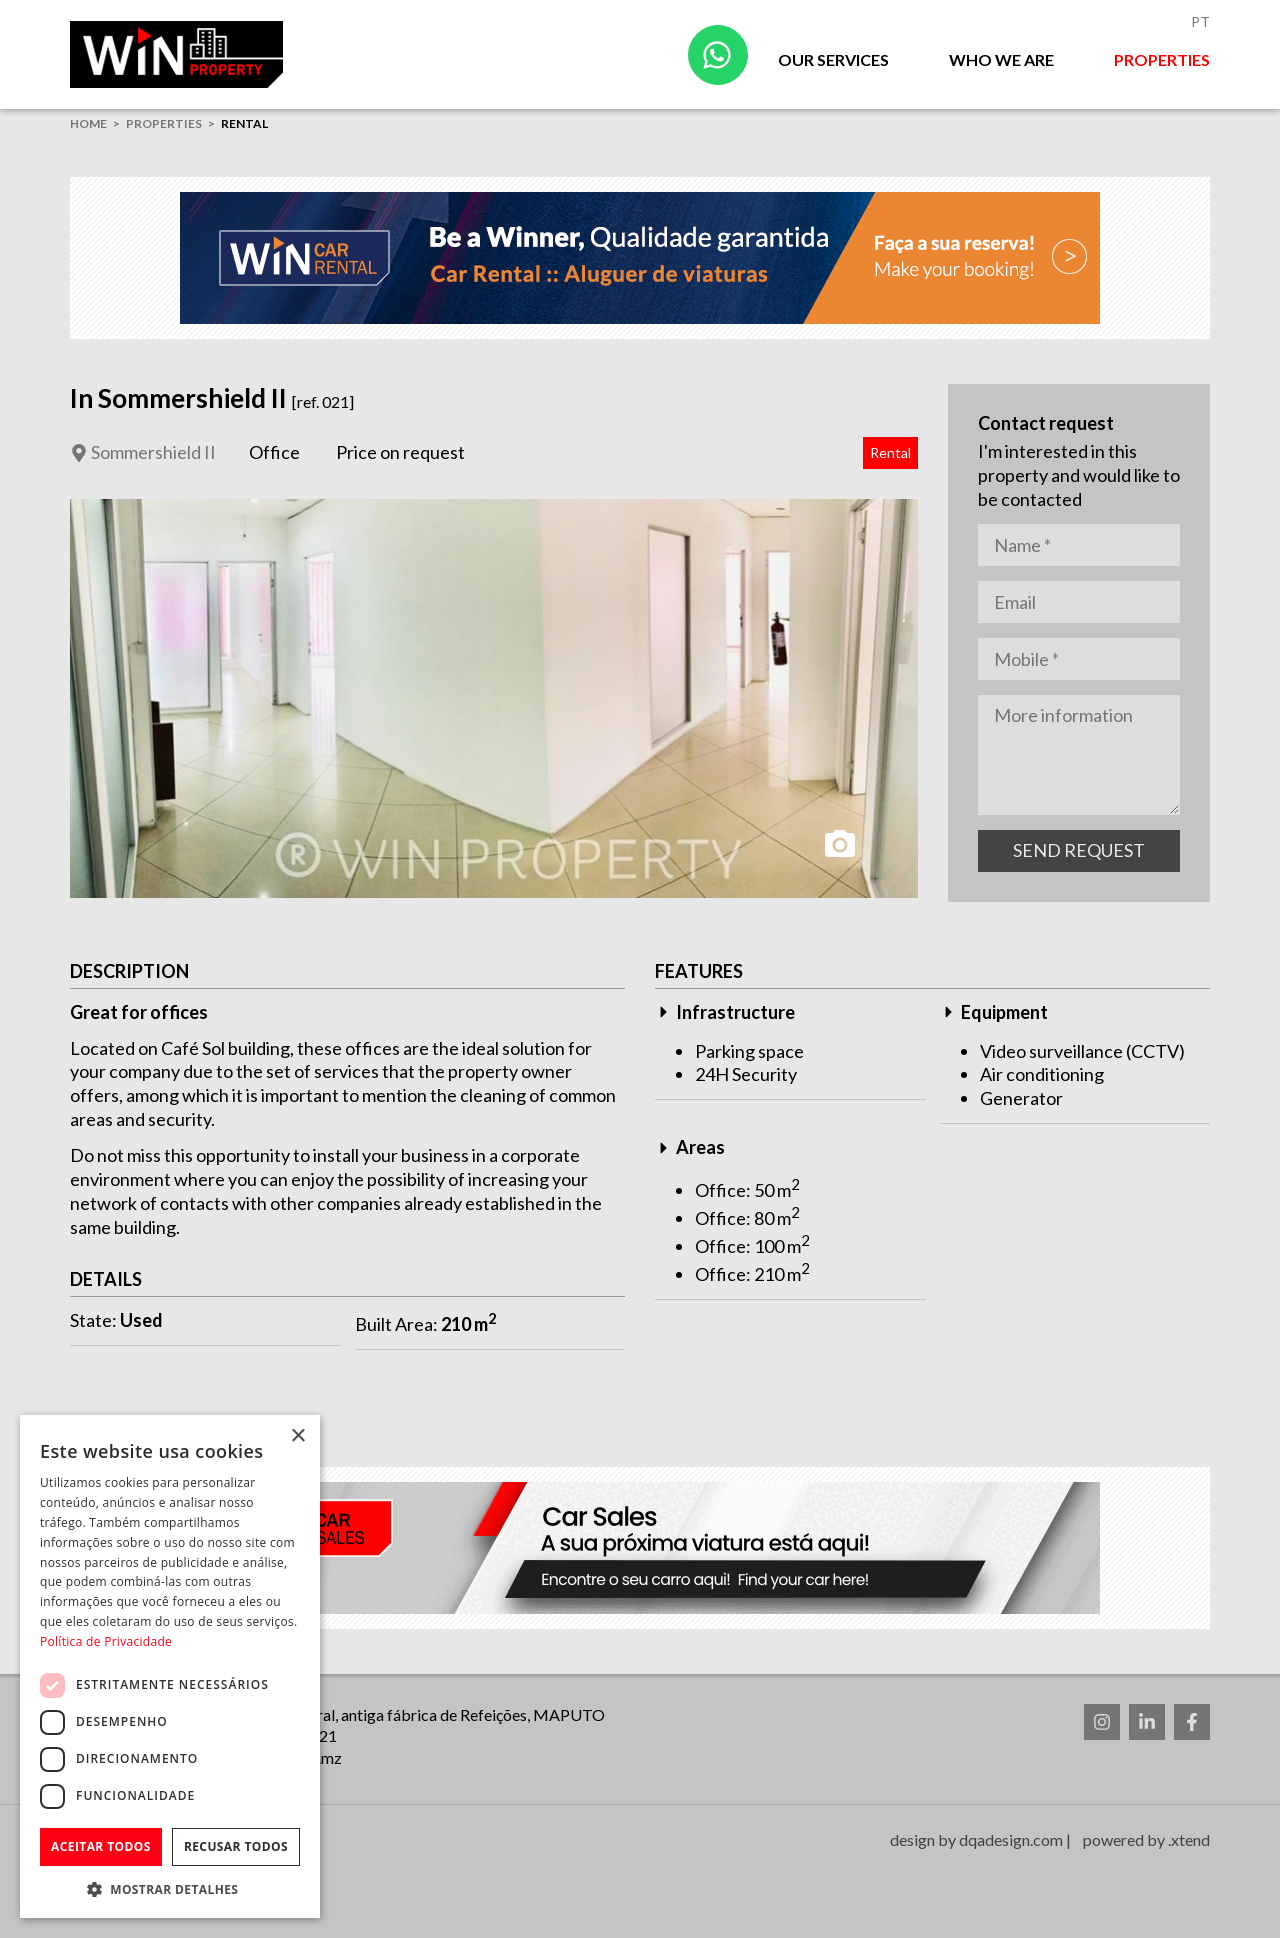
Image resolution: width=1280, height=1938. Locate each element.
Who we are (1001, 59)
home (88, 123)
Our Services (833, 59)
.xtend (1189, 1839)
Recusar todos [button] (236, 1846)
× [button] (297, 1436)
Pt (1200, 21)
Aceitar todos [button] (101, 1846)
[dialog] (170, 1666)
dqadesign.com (1011, 1839)
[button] (170, 1888)
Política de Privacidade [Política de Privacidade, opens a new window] (106, 1641)
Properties (1162, 59)
